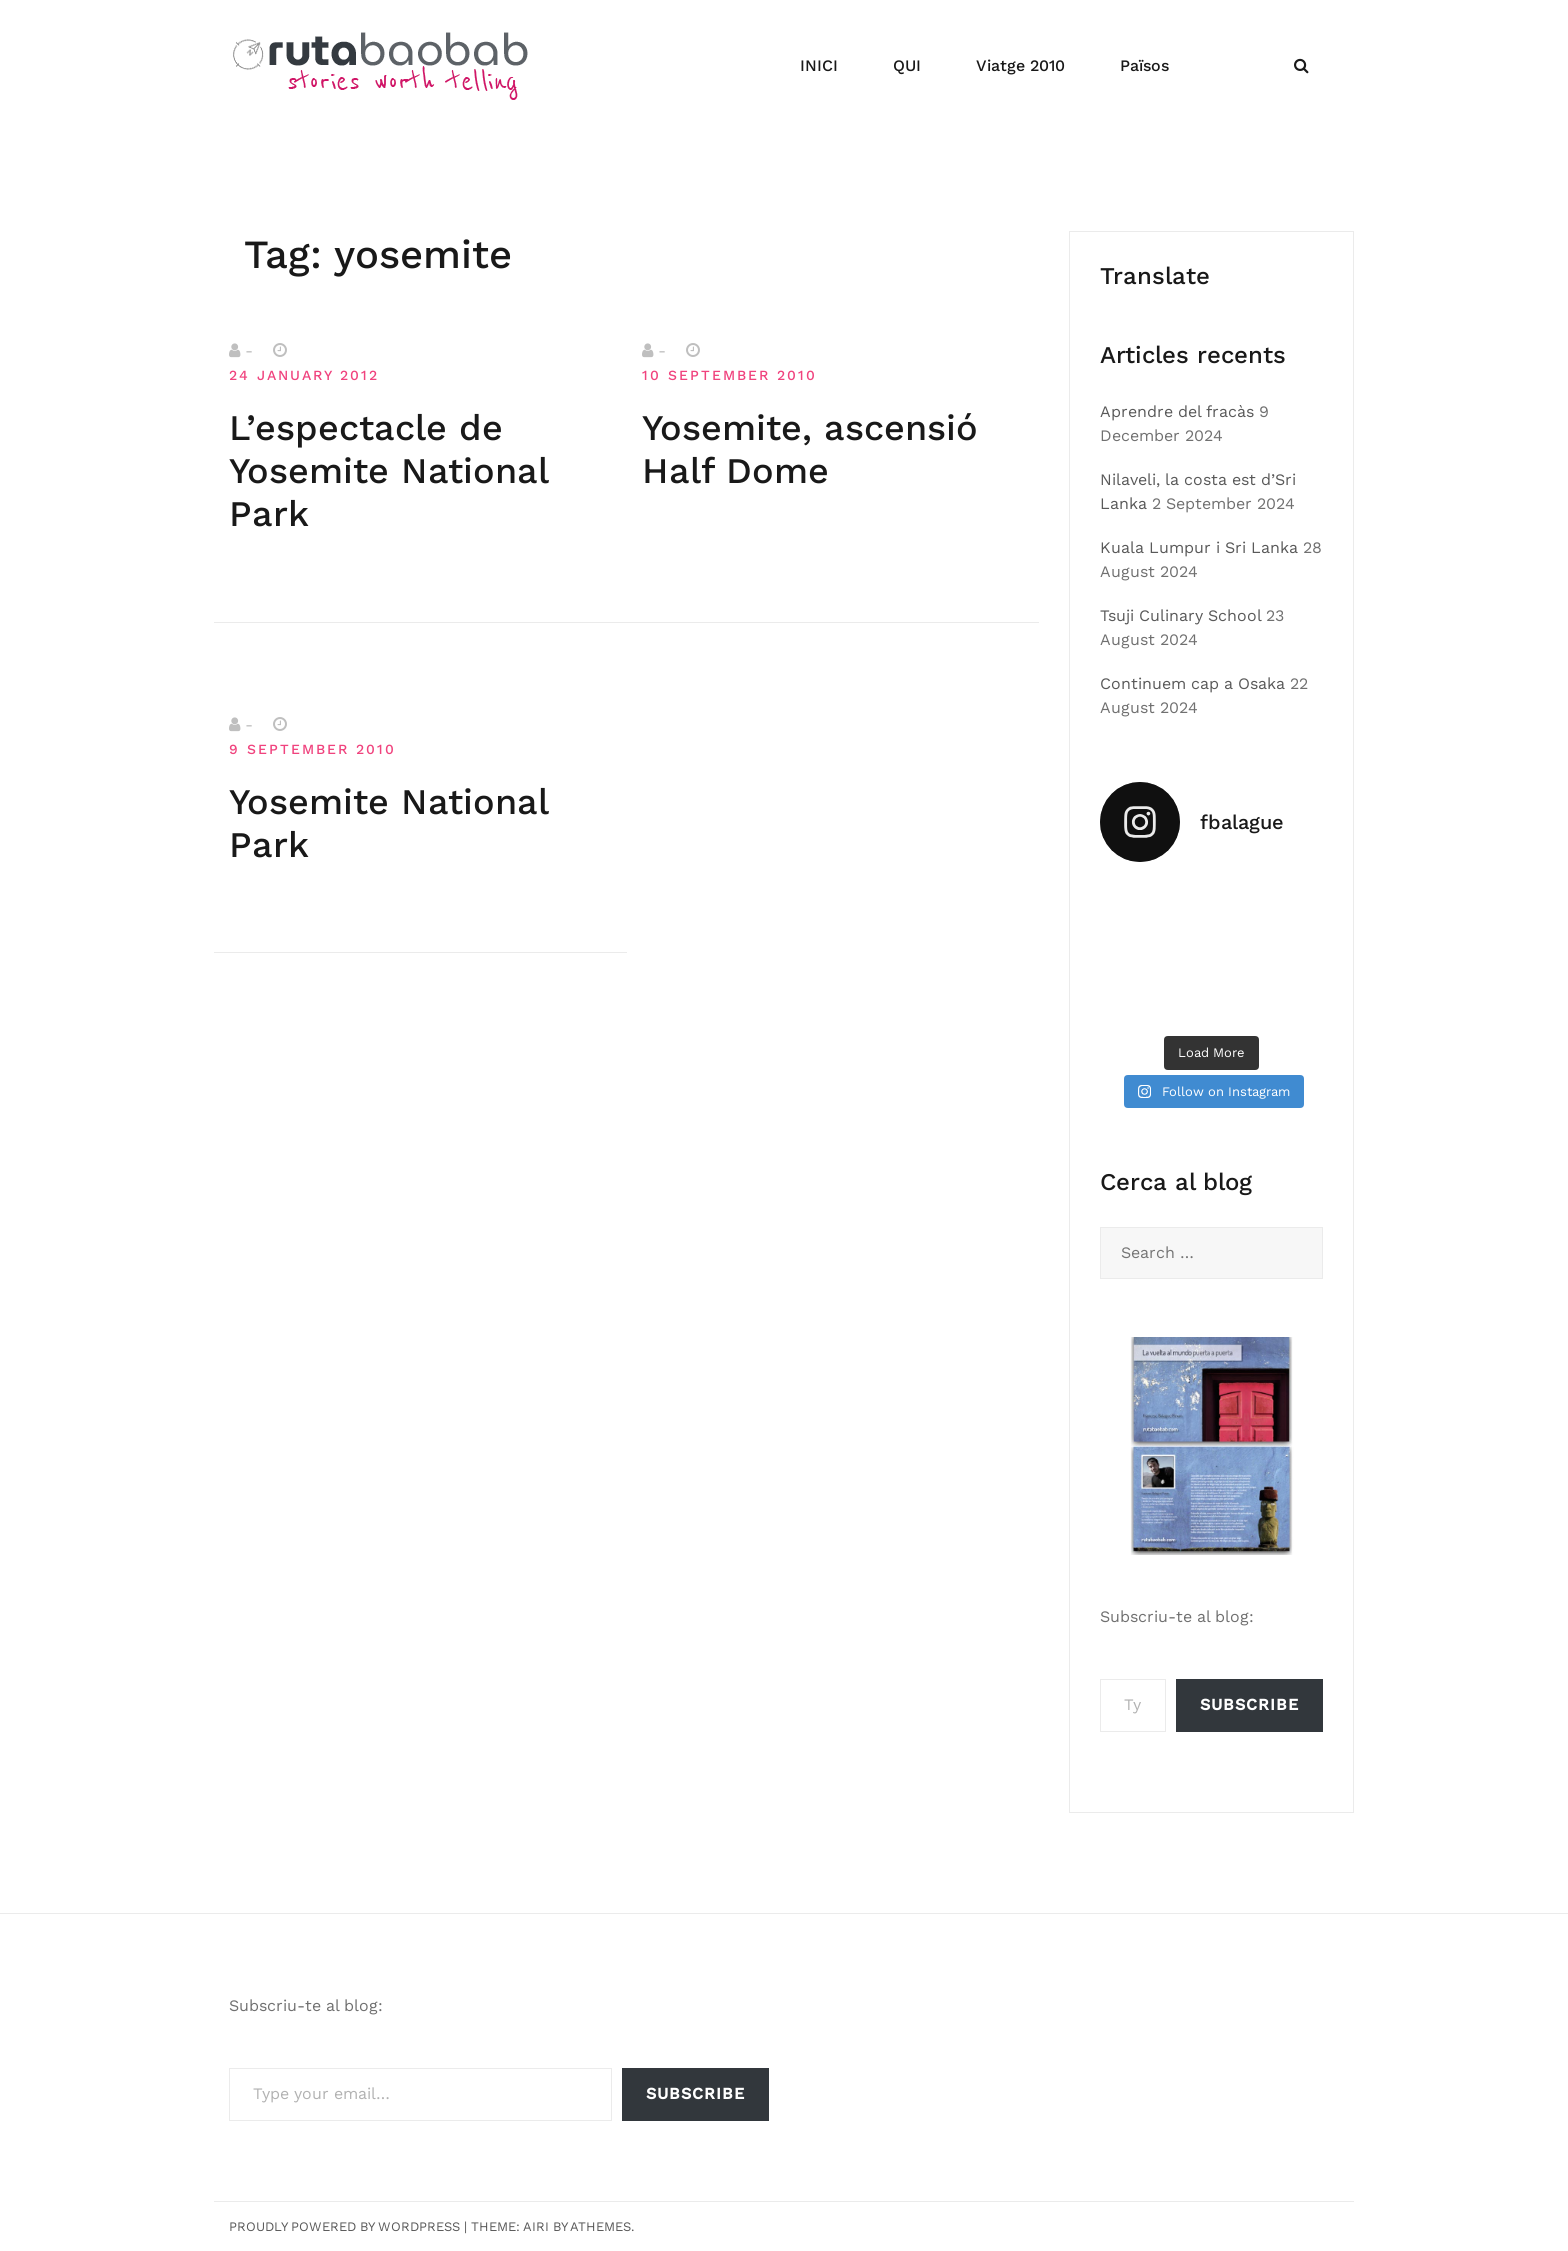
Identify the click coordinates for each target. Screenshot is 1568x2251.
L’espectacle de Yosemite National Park (388, 471)
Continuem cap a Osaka (1192, 683)
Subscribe (1249, 1704)
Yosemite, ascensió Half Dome (810, 449)
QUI (907, 65)
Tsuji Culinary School (1180, 615)
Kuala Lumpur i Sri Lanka (1199, 547)
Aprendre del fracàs (1177, 411)
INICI (819, 65)
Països (1144, 65)
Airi (536, 2226)
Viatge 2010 (1020, 65)
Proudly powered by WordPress (344, 2226)
